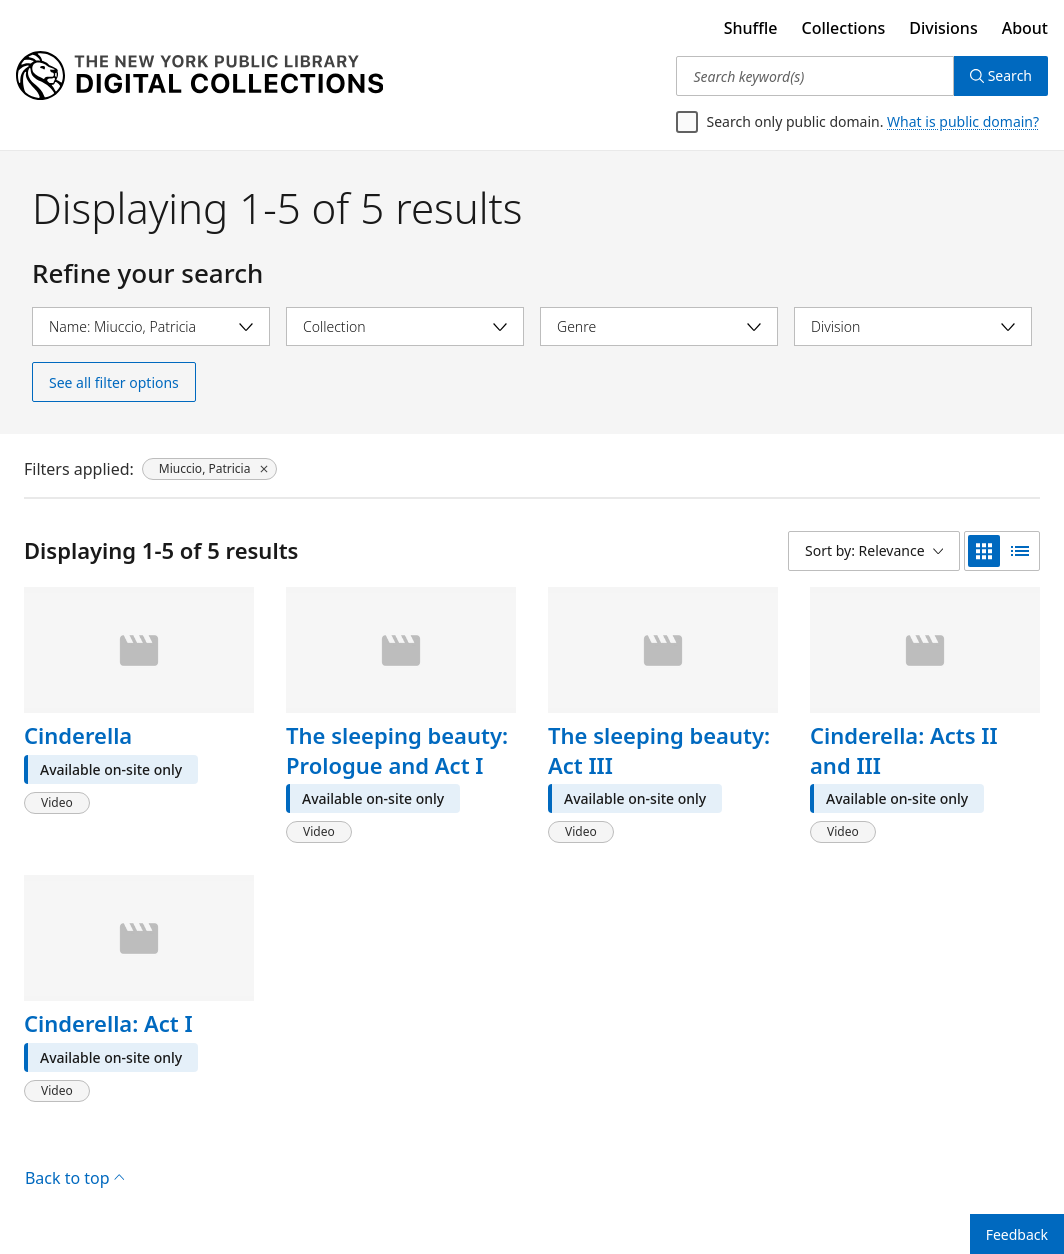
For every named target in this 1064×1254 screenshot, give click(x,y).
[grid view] (984, 551)
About (1025, 28)
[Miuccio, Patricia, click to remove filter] (210, 469)
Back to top (74, 1178)
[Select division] (913, 326)
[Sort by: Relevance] (874, 551)
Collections (844, 28)
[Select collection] (405, 326)
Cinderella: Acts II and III (904, 750)
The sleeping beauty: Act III (659, 750)
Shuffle (751, 28)
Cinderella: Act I (108, 1023)
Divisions (943, 28)
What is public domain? (963, 121)
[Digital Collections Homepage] (199, 76)
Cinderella (78, 735)
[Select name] (151, 326)
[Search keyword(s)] (814, 76)
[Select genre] (659, 326)
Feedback (1017, 1234)
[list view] (1020, 551)
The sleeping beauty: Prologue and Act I (397, 750)
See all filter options (114, 382)
